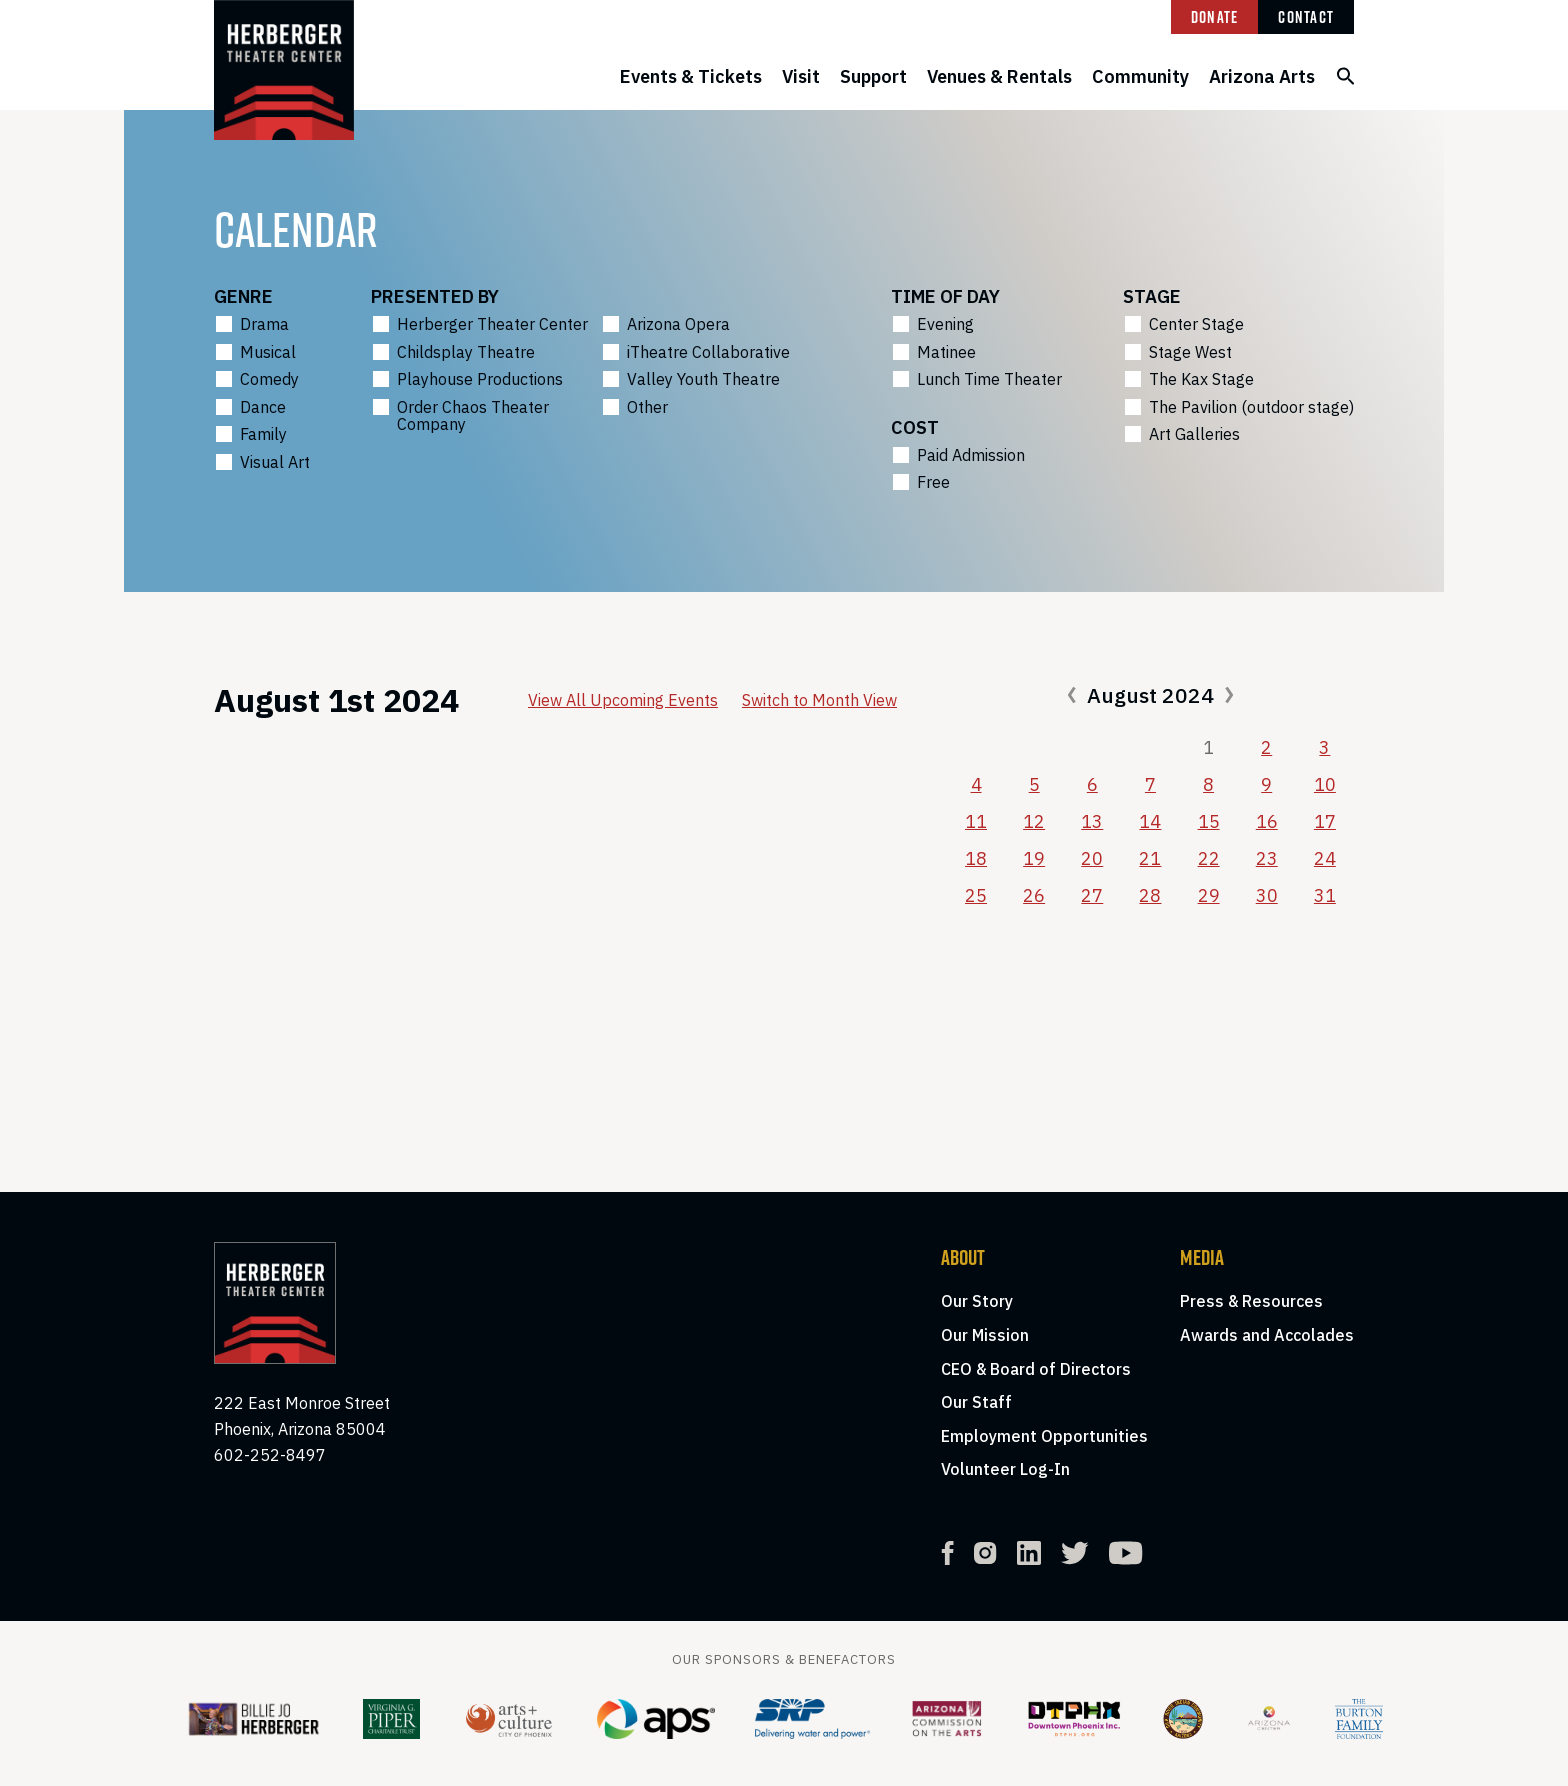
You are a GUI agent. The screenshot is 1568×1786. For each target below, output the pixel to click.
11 (976, 821)
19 (1034, 858)
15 (1209, 821)
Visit (801, 76)
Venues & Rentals (999, 76)
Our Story (977, 1301)
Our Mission (985, 1335)
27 (1092, 895)
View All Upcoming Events (623, 700)
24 (1325, 858)
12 (1034, 821)
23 (1267, 858)
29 (1209, 895)
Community (1140, 76)
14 (1150, 821)
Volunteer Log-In (1005, 1469)
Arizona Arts (1262, 76)
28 (1150, 895)
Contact (1306, 17)
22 (1209, 858)
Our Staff (976, 1402)
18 (976, 858)
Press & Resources (1251, 1301)
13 (1092, 821)
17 (1325, 821)
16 (1267, 821)
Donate (1215, 17)
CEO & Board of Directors (1036, 1369)
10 (1325, 784)
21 (1150, 858)
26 (1034, 895)
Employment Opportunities (1044, 1436)
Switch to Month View (819, 700)
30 (1267, 895)
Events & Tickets (691, 76)
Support (873, 76)
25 (976, 895)
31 (1325, 895)
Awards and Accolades (1267, 1335)
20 (1092, 858)
